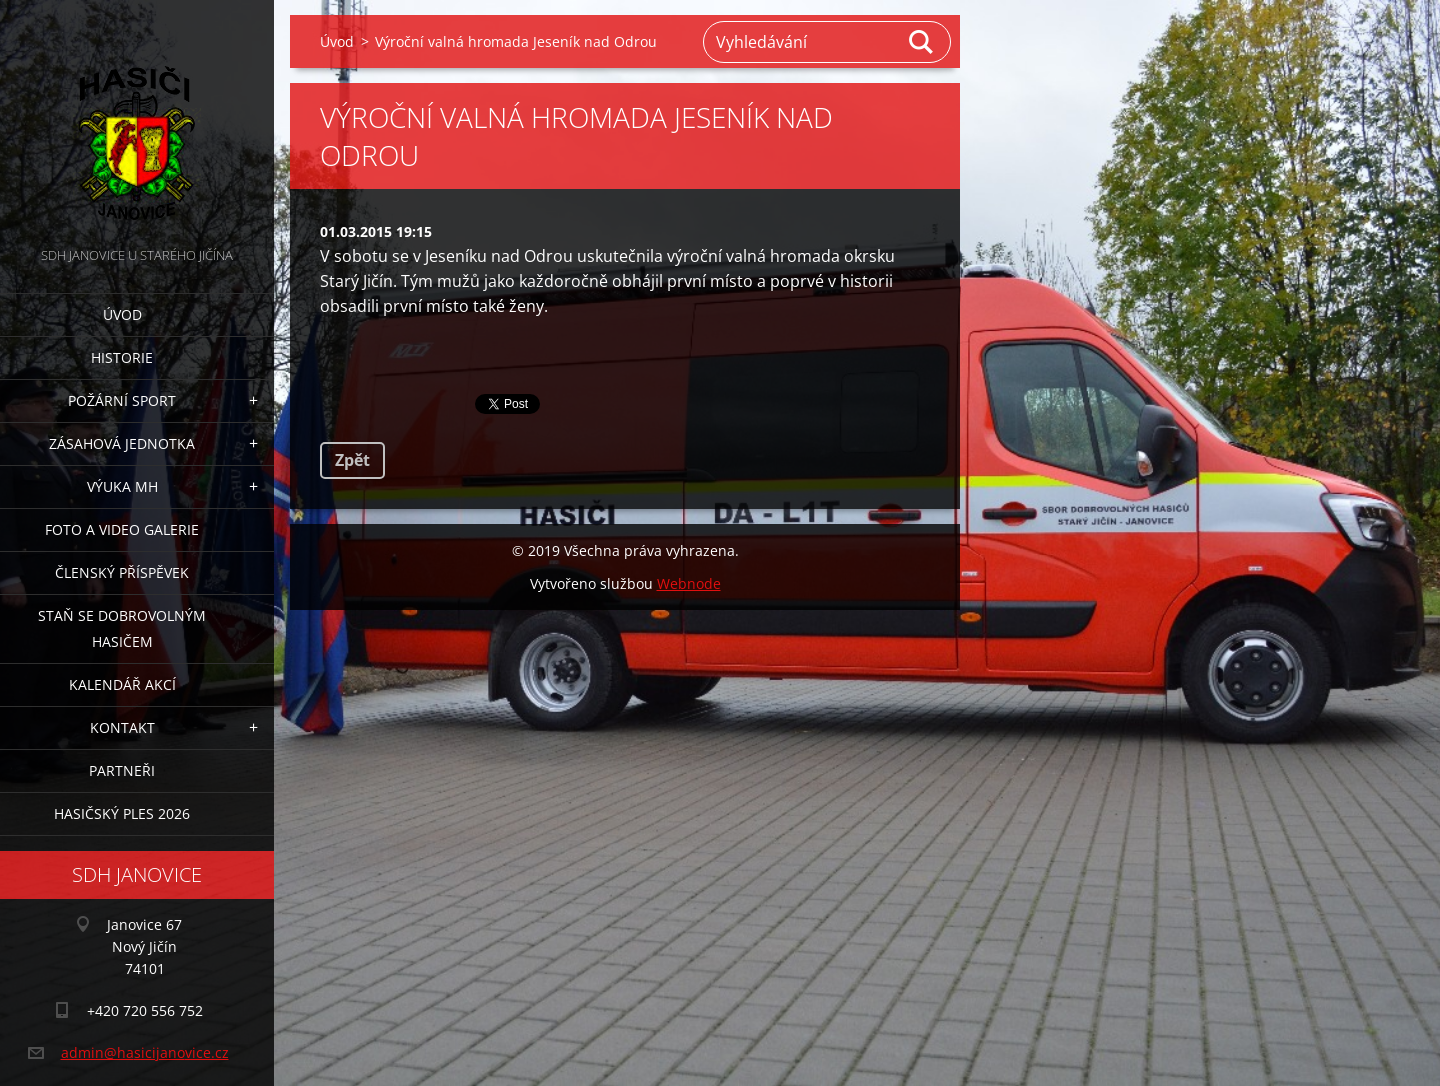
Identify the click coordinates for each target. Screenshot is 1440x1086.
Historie (122, 357)
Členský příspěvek (122, 572)
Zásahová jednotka (122, 443)
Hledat (922, 42)
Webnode (689, 583)
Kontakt (122, 727)
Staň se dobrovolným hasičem (122, 628)
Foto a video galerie (122, 529)
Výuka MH (122, 486)
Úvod (122, 314)
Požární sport (122, 400)
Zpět (352, 460)
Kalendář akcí (122, 684)
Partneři (122, 770)
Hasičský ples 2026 (122, 813)
